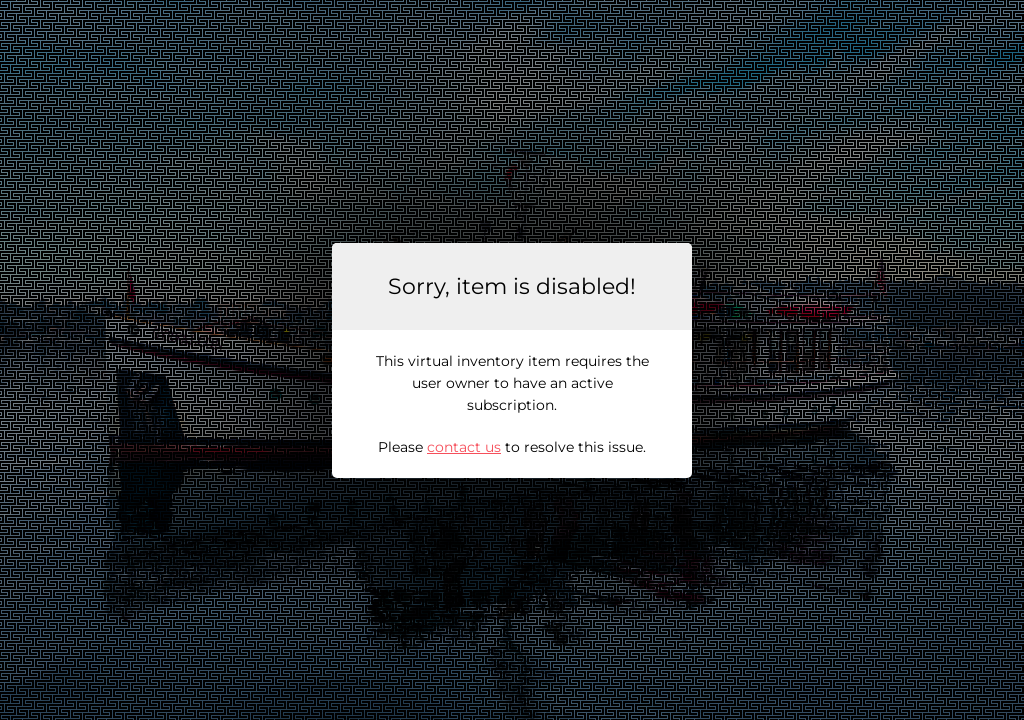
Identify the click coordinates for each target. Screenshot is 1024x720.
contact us (464, 447)
